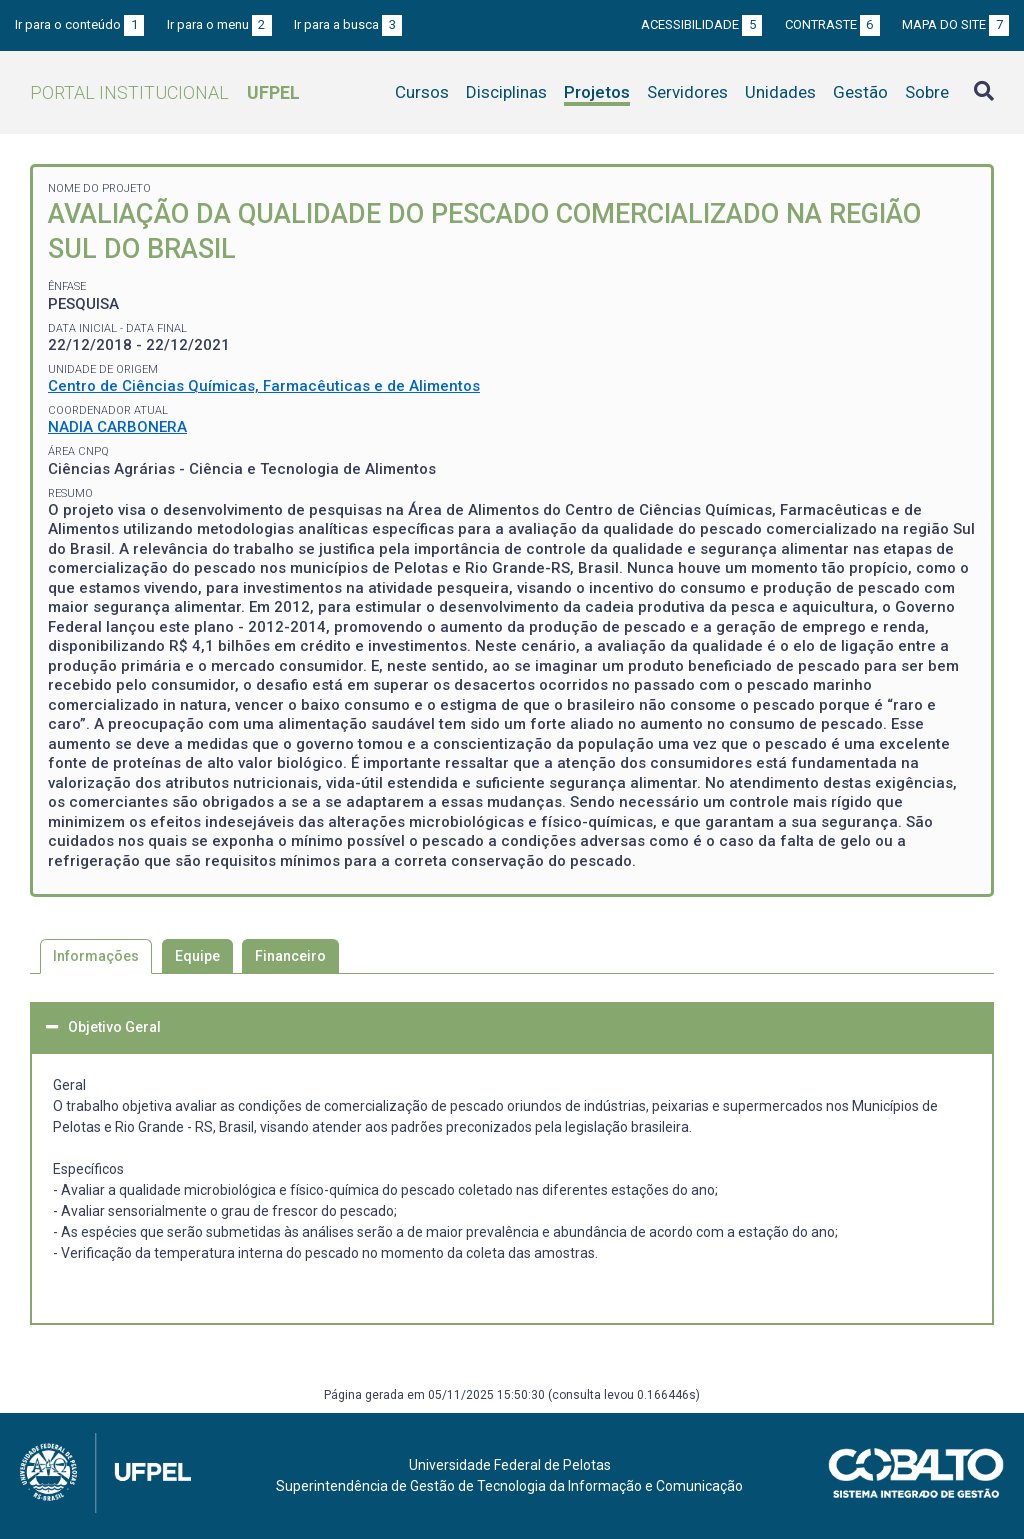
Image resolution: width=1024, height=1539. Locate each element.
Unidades (780, 92)
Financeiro (290, 956)
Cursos (422, 92)
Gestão (860, 92)
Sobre (927, 92)
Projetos (597, 92)
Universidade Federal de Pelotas (510, 1465)
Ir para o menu (219, 24)
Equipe (197, 956)
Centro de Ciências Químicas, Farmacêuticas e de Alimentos (264, 386)
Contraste (832, 24)
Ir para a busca (348, 24)
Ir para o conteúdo (79, 24)
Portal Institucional (165, 92)
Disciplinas (506, 92)
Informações (96, 956)
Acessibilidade (701, 24)
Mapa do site (955, 24)
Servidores (687, 92)
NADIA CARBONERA (117, 427)
